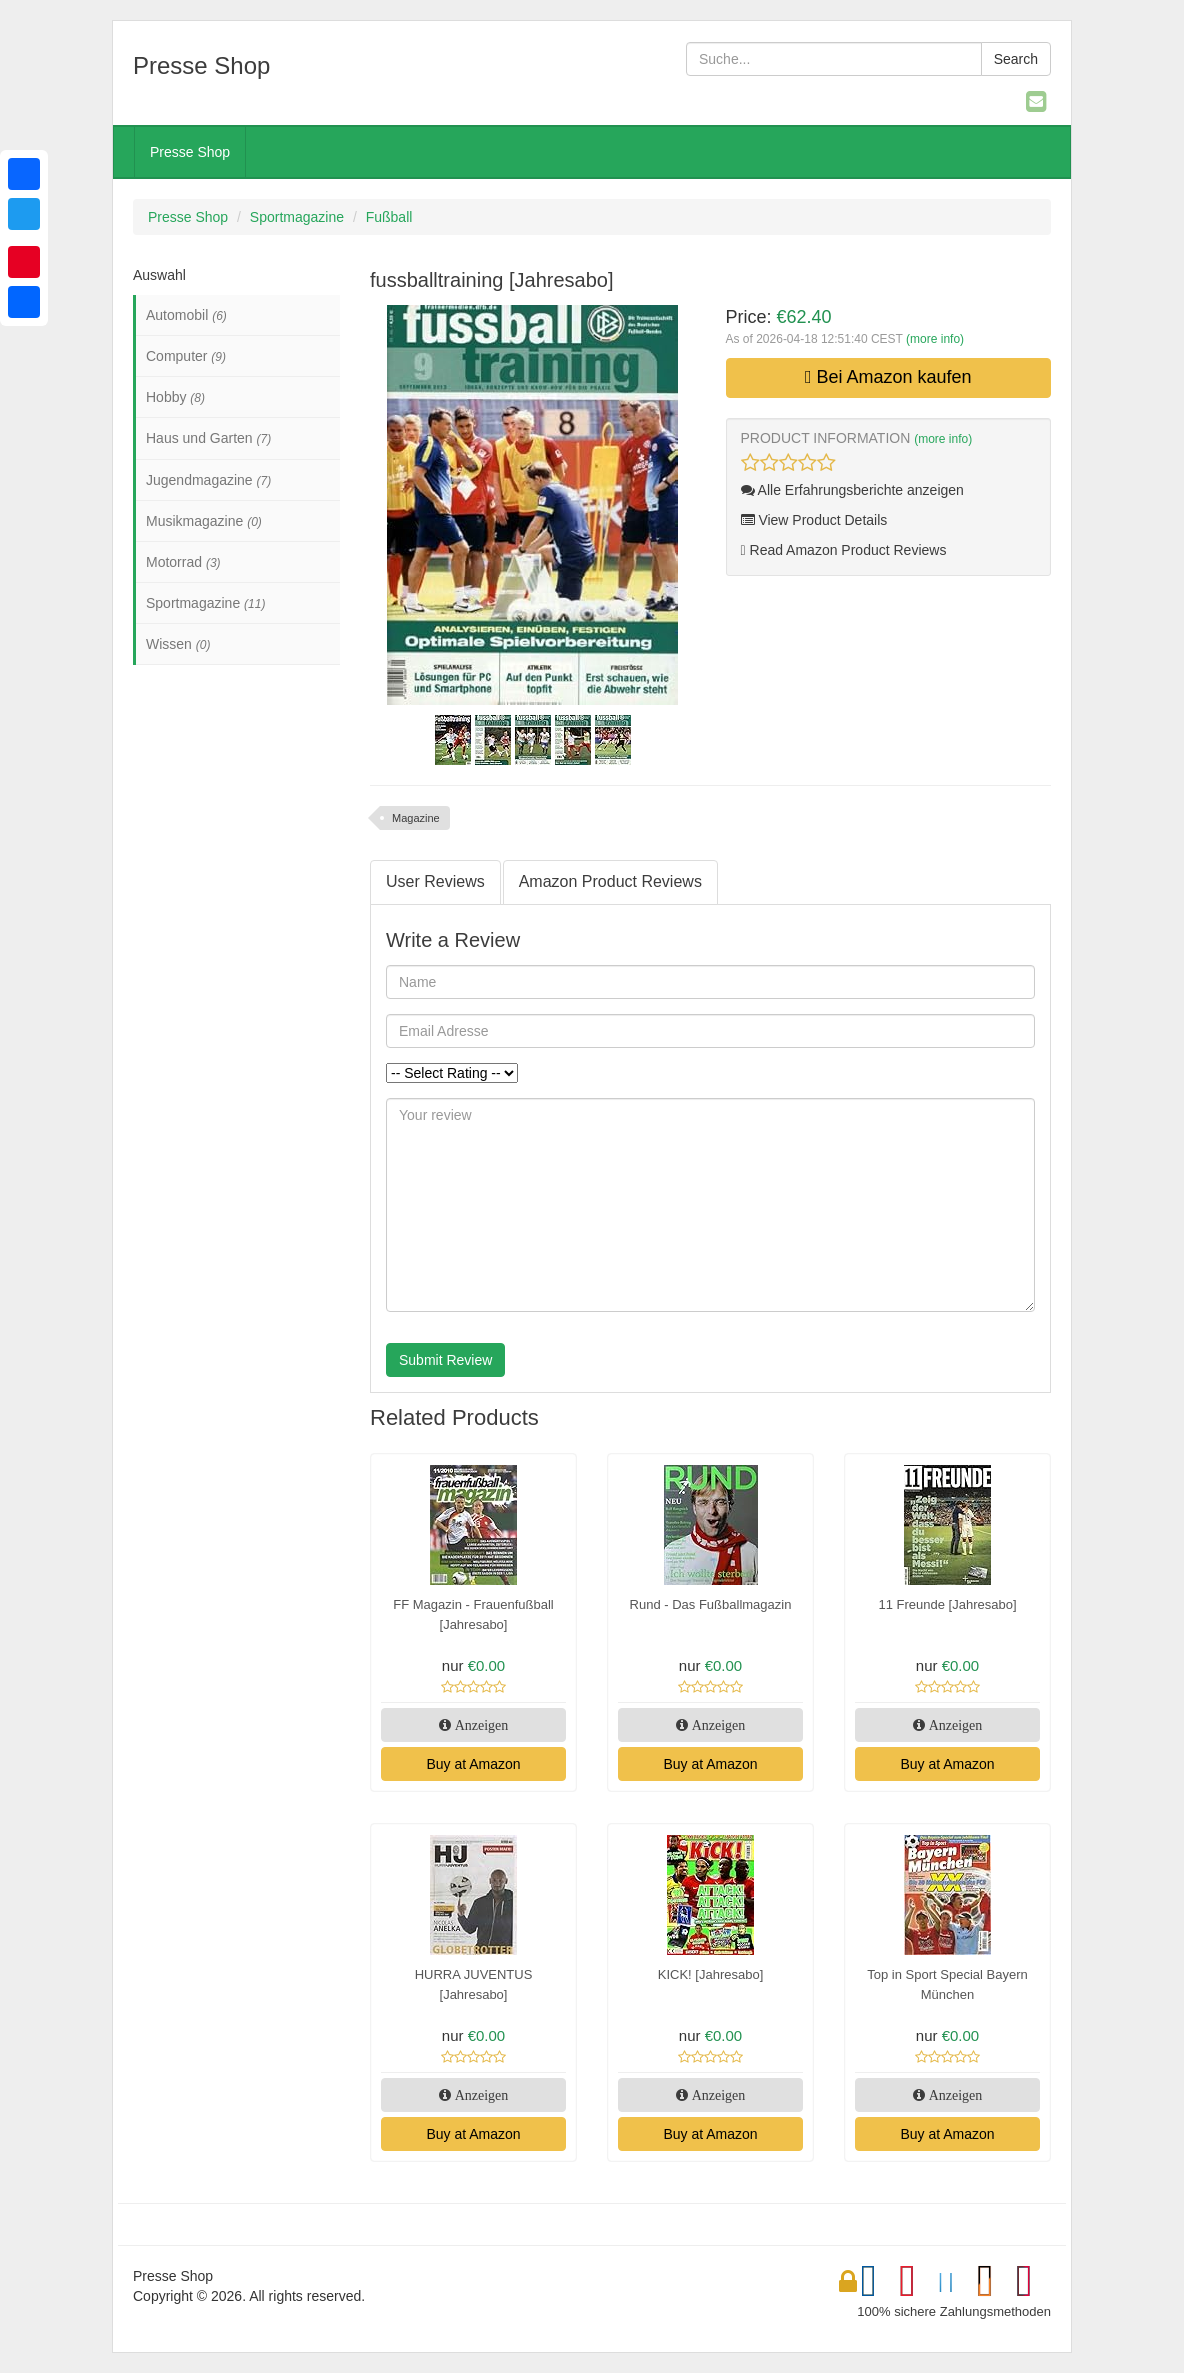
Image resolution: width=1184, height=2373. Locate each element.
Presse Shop (190, 152)
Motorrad (183, 562)
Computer (186, 356)
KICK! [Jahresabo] (711, 1974)
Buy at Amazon (473, 1764)
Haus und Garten (208, 438)
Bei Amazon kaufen (888, 377)
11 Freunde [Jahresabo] (947, 1604)
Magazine (416, 818)
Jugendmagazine (208, 480)
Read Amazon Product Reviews (844, 550)
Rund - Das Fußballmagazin (711, 1604)
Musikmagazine (204, 521)
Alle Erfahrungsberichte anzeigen (852, 490)
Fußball (389, 217)
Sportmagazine (297, 217)
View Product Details (814, 520)
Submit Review (445, 1360)
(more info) (935, 339)
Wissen (178, 644)
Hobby (175, 397)
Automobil (186, 315)
